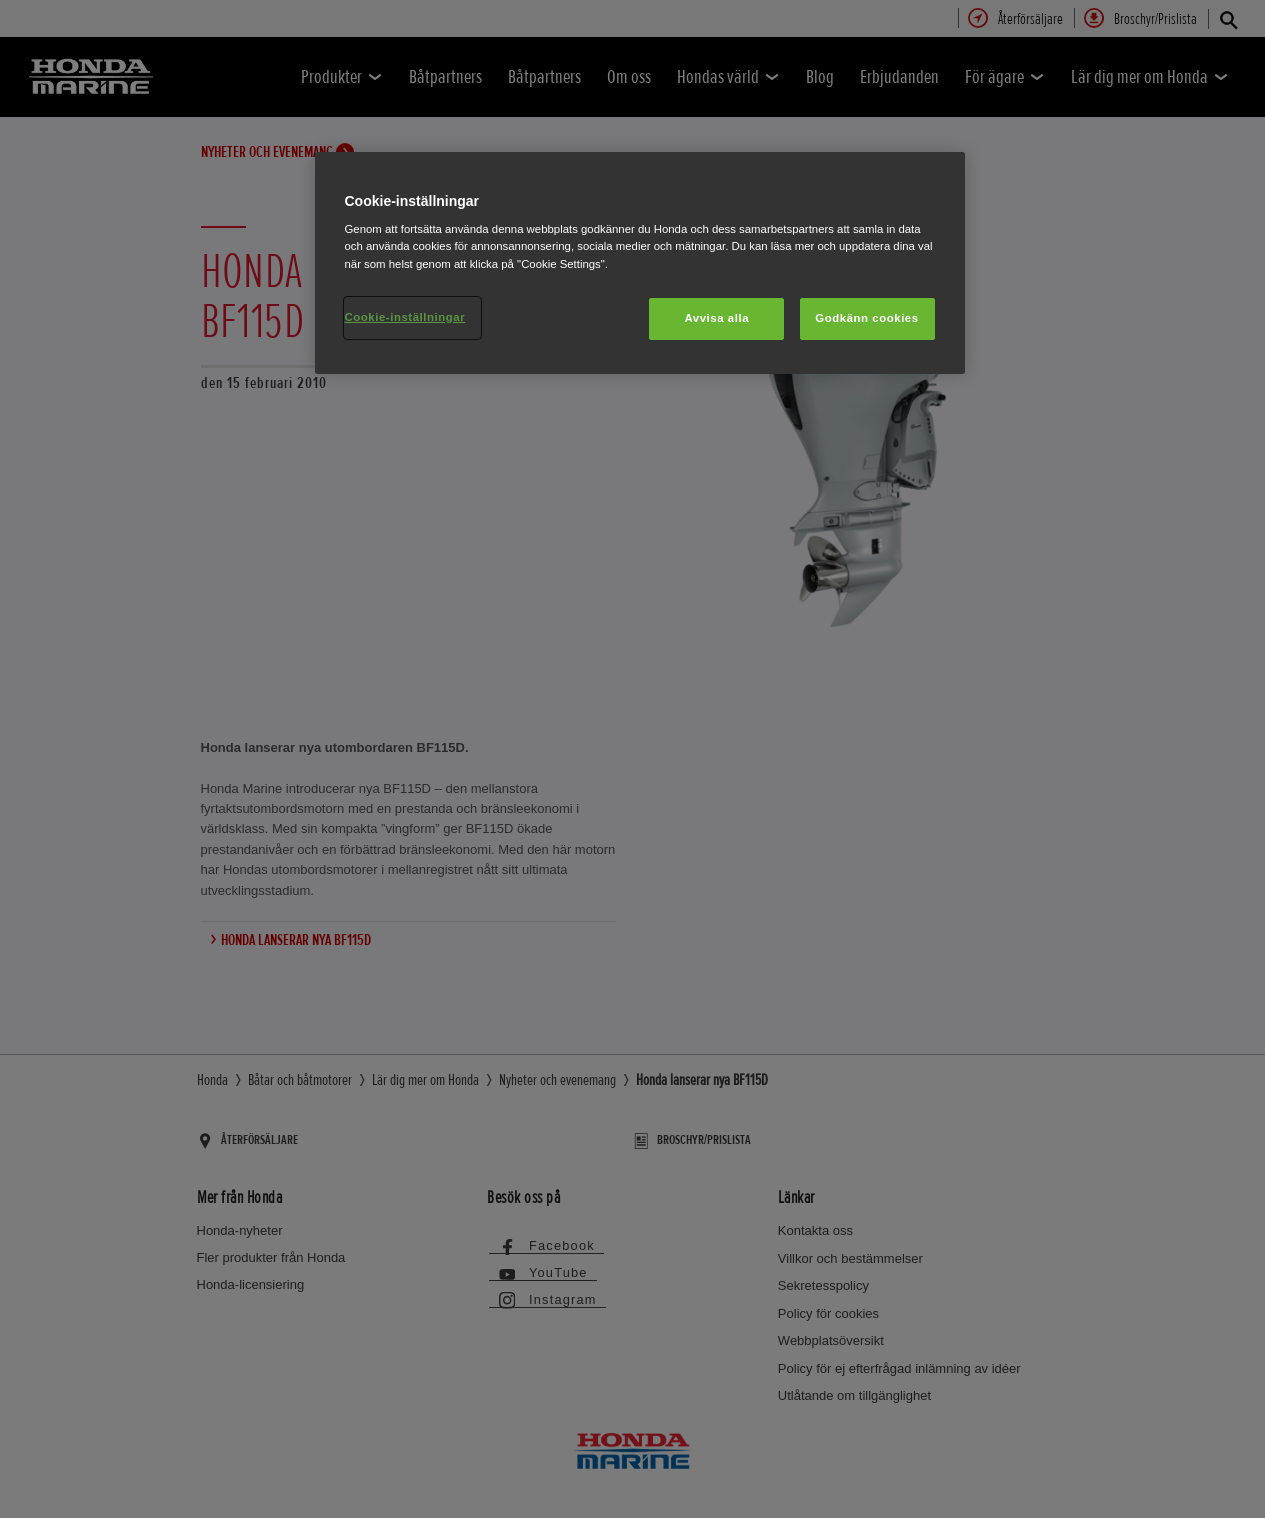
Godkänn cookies (866, 318)
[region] (640, 263)
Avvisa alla (716, 318)
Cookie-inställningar (405, 317)
